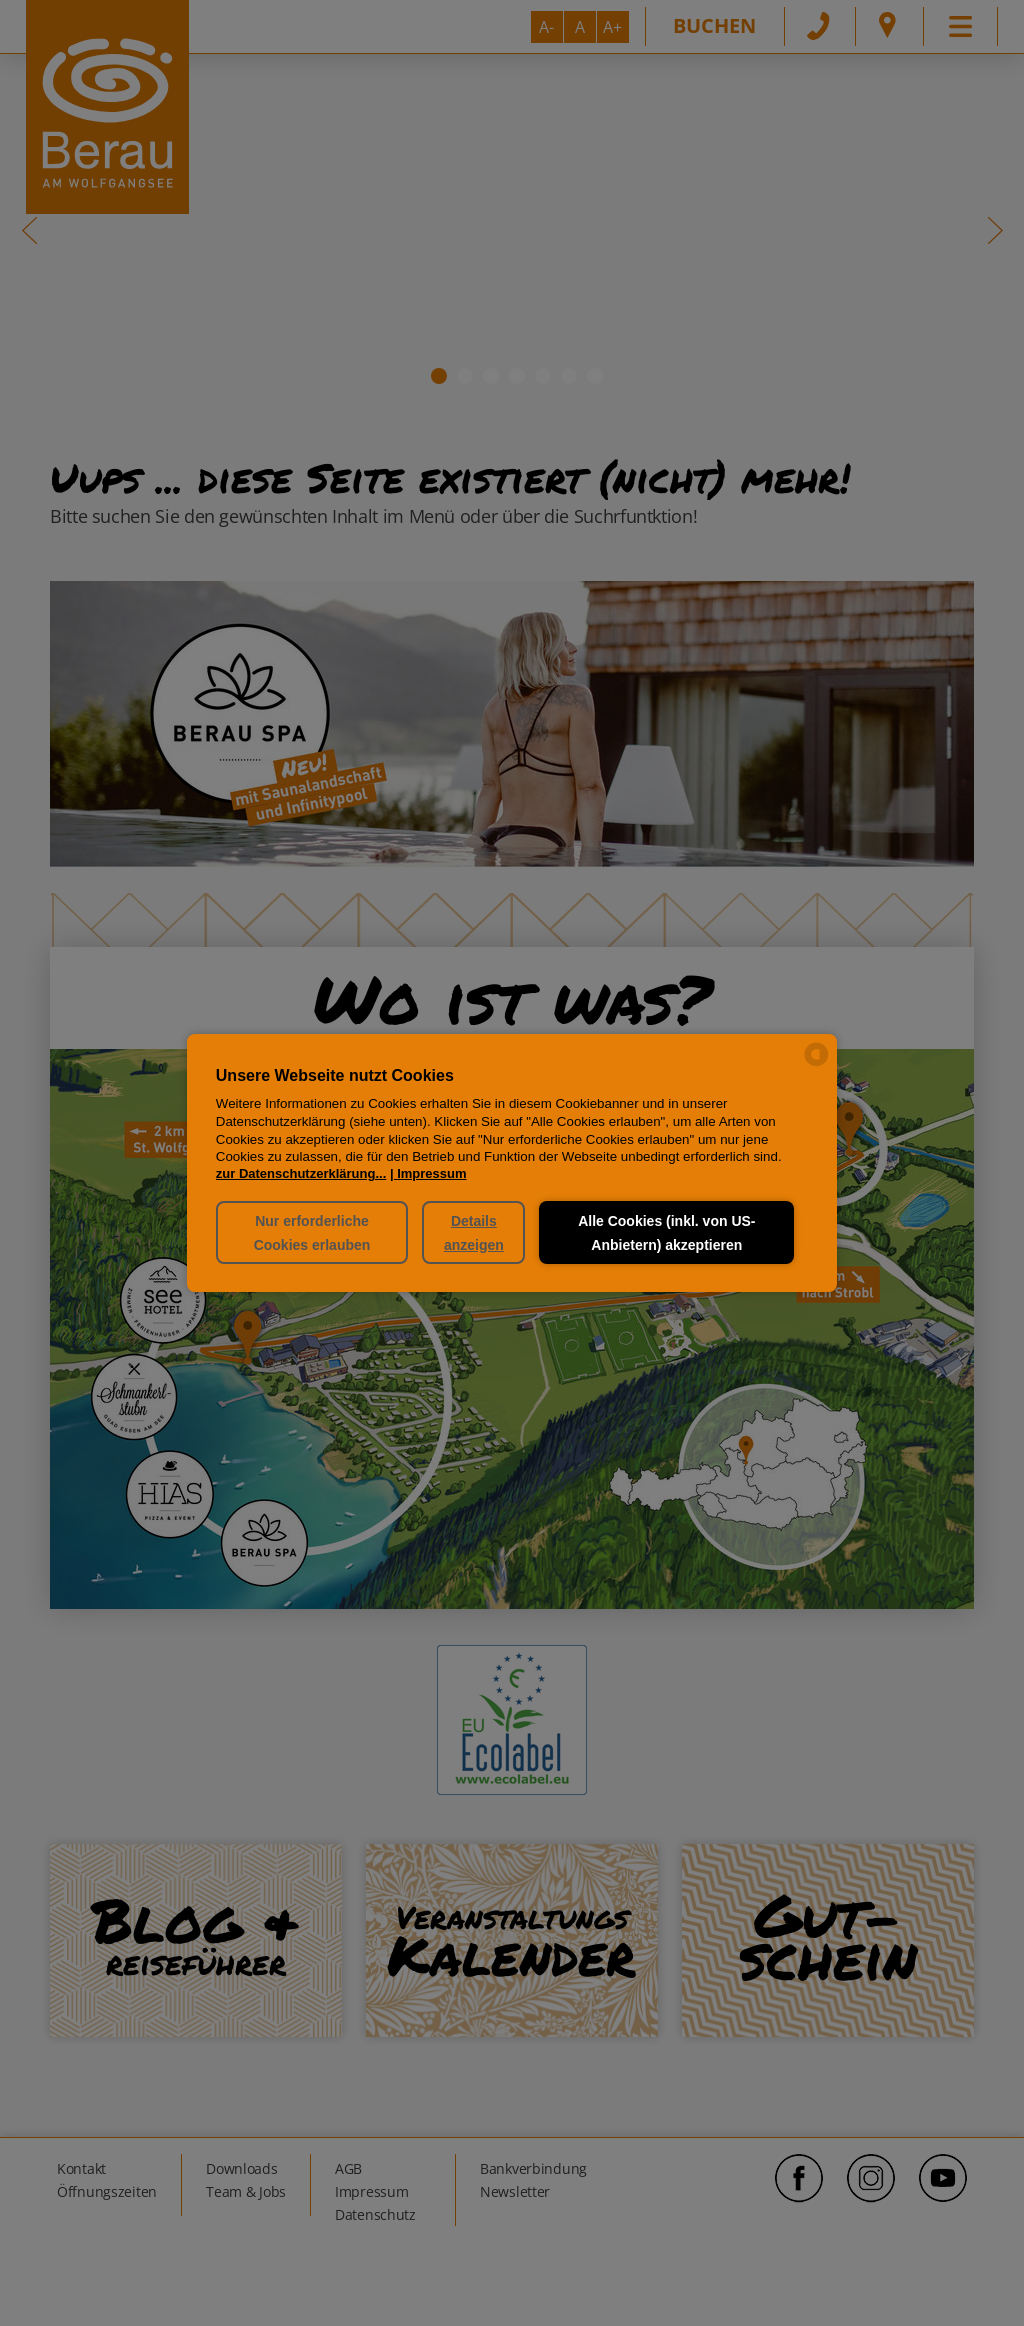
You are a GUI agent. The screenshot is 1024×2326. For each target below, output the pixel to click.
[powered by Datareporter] (816, 1064)
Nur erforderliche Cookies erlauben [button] (311, 1233)
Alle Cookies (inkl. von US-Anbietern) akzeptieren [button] (666, 1233)
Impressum (431, 1173)
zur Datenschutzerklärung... (301, 1173)
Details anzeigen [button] (474, 1233)
